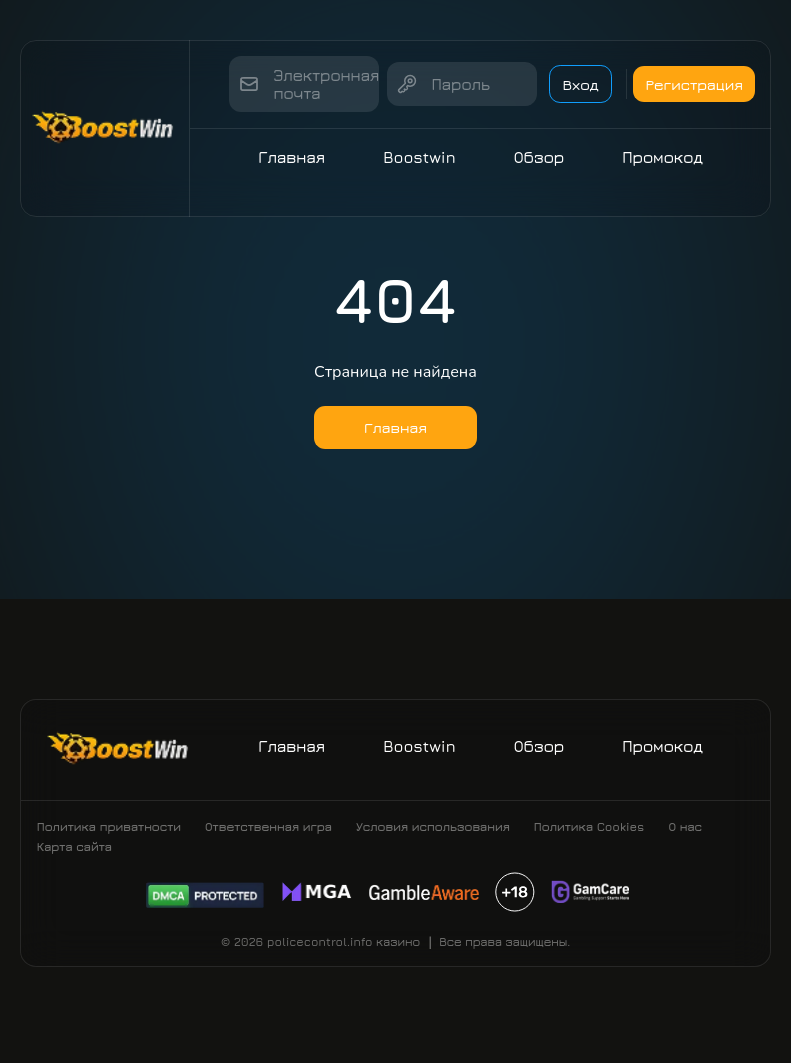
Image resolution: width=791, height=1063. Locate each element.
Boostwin (424, 157)
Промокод (667, 157)
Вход (562, 84)
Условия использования (433, 842)
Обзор (544, 157)
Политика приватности (109, 842)
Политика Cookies (589, 842)
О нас (685, 842)
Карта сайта (74, 862)
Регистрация (697, 84)
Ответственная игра (268, 842)
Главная (296, 157)
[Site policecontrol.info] (105, 128)
